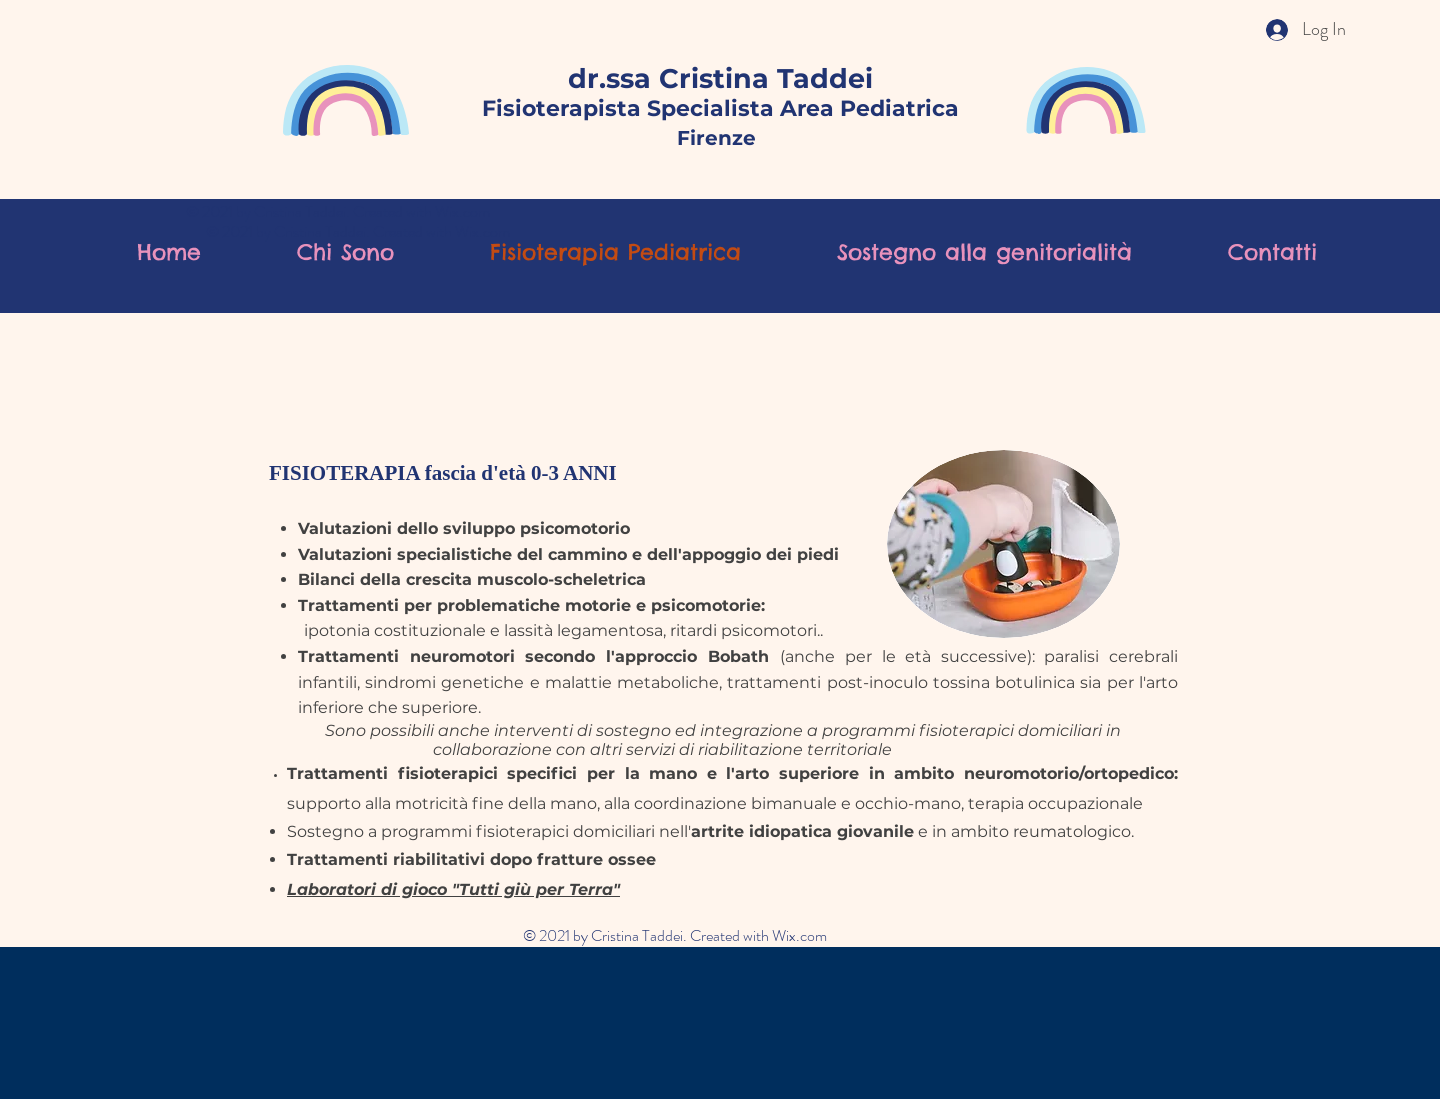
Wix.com (462, 211)
